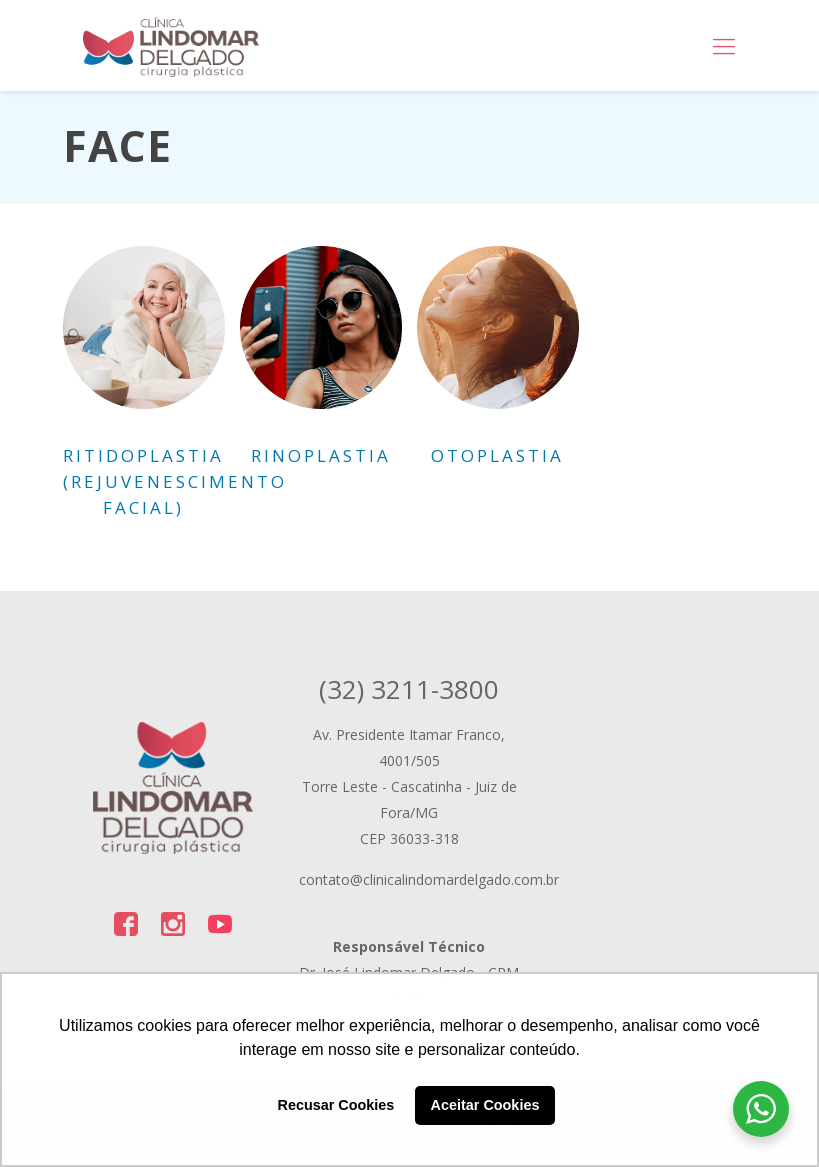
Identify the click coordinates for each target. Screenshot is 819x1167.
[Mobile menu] (724, 45)
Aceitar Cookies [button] (485, 1105)
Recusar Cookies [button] (336, 1105)
